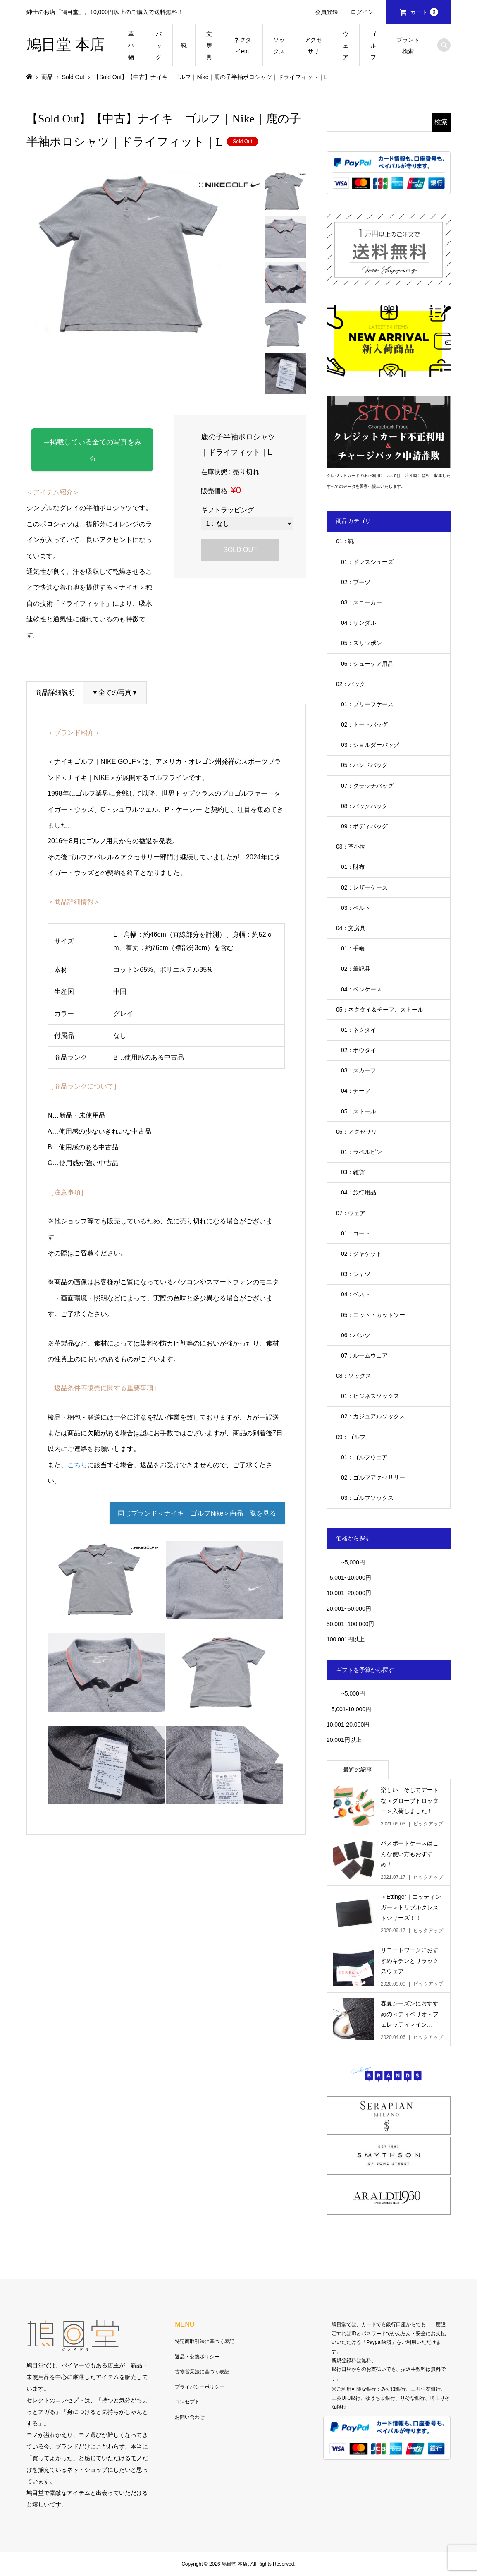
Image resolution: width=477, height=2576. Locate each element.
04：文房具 (351, 928)
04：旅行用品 (359, 1192)
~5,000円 (353, 1562)
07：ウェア (351, 1213)
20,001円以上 (344, 1740)
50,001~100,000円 (350, 1624)
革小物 (131, 45)
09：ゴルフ (351, 1437)
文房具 (209, 45)
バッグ (159, 45)
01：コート (356, 1233)
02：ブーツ (356, 582)
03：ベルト (356, 907)
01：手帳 (353, 948)
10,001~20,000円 (349, 1593)
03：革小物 (351, 846)
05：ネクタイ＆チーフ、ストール (380, 1009)
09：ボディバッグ (364, 826)
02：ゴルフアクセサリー (373, 1477)
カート (424, 12)
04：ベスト (356, 1294)
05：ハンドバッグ (364, 765)
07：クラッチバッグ (367, 785)
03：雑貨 (353, 1172)
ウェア (345, 45)
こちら (77, 1449)
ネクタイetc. (242, 45)
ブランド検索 (408, 45)
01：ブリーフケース (367, 704)
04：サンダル (359, 622)
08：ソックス (354, 1375)
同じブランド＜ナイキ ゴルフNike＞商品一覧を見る (196, 1499)
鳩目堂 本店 (65, 44)
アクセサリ (313, 45)
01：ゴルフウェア (364, 1457)
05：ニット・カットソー (373, 1315)
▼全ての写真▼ (115, 677)
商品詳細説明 (55, 677)
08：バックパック (364, 806)
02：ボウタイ (359, 1050)
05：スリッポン (361, 643)
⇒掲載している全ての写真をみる (99, 443)
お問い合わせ (190, 2417)
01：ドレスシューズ (367, 562)
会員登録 (326, 12)
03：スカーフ (359, 1070)
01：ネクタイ (359, 1030)
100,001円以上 (346, 1639)
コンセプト (187, 2402)
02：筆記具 (356, 968)
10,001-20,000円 (348, 1724)
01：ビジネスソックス (370, 1396)
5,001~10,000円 (349, 1577)
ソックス (279, 45)
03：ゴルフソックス (367, 1497)
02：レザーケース (364, 887)
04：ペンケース (361, 989)
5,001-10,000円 (349, 1709)
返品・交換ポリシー (197, 2357)
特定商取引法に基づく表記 (204, 2341)
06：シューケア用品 (367, 663)
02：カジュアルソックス (373, 1416)
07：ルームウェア (364, 1355)
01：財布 (353, 866)
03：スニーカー (361, 602)
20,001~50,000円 (349, 1608)
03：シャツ (356, 1274)
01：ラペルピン (361, 1152)
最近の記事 (357, 1769)
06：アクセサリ (356, 1131)
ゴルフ (373, 45)
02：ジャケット (361, 1253)
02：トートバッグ (364, 724)
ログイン (362, 12)
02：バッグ (351, 684)
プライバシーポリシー (199, 2387)
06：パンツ (356, 1335)
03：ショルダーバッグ (370, 744)
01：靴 (345, 541)
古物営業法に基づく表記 (202, 2372)
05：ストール (359, 1111)
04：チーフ (356, 1090)
